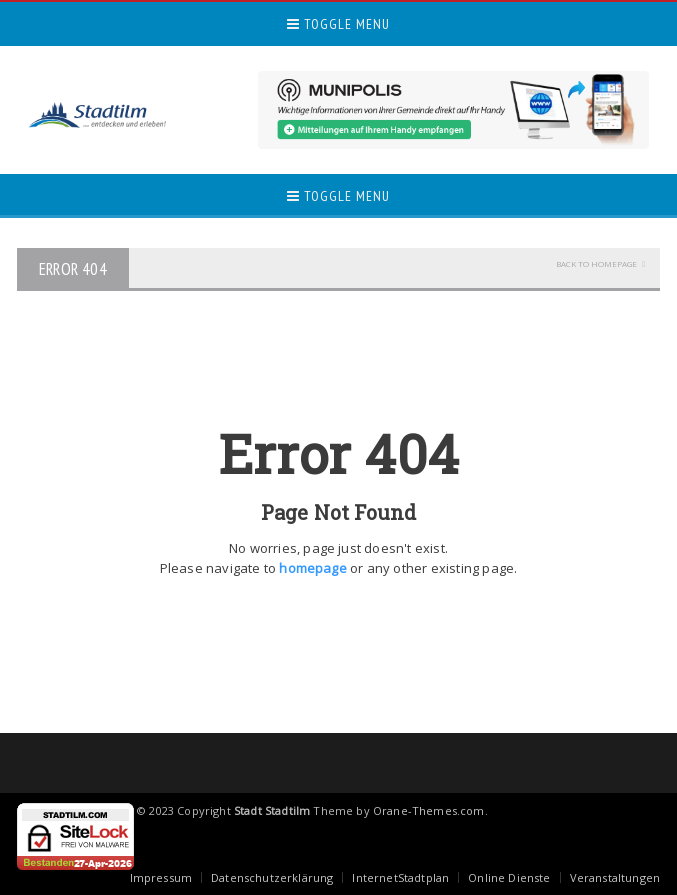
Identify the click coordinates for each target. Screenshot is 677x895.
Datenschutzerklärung (272, 877)
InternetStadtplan (400, 877)
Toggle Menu (338, 24)
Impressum (161, 877)
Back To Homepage (596, 263)
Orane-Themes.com (429, 810)
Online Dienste (509, 877)
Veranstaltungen (615, 877)
